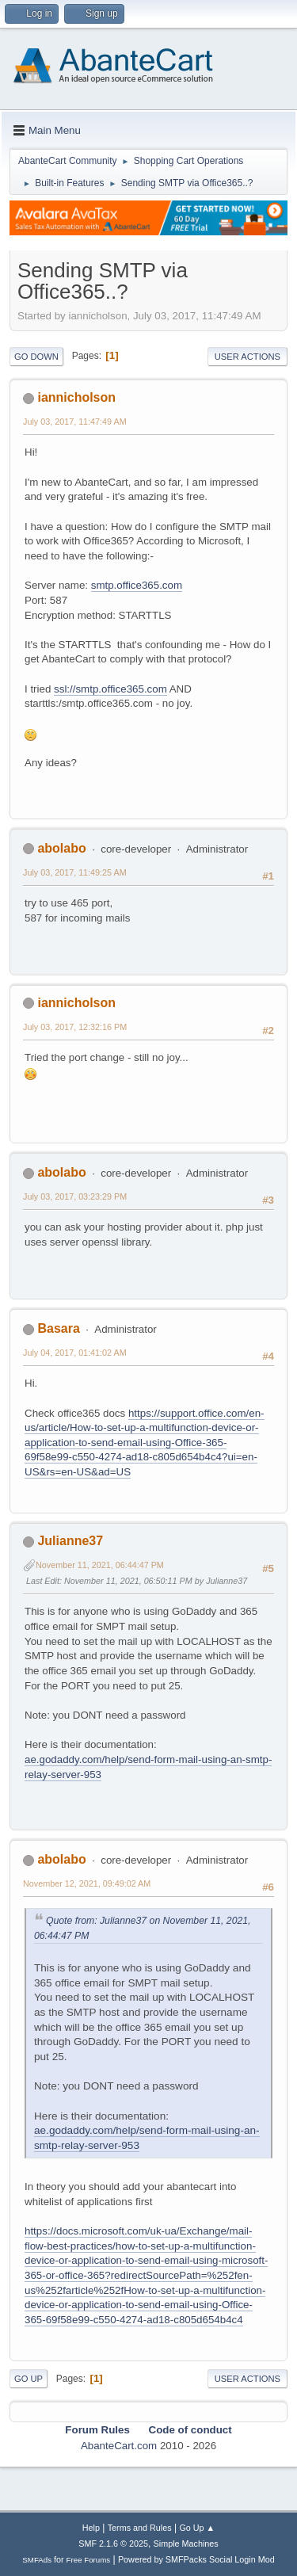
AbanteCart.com (119, 2446)
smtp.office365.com (136, 585)
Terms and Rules (140, 2527)
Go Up (28, 2378)
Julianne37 (70, 1541)
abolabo (61, 848)
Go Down (36, 356)
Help (91, 2527)
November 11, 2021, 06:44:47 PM (100, 1565)
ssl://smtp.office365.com (110, 689)
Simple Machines (186, 2543)
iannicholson (76, 397)
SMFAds (36, 2559)
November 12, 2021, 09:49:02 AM (86, 1883)
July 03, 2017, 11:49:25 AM (75, 872)
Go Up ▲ (197, 2527)
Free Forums (89, 2559)
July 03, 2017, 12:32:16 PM (75, 1027)
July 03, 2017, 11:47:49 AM (75, 421)
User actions (247, 356)
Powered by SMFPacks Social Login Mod (196, 2559)
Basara (58, 1328)
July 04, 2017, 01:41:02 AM (75, 1352)
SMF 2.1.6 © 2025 (113, 2543)
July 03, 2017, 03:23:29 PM (75, 1196)
